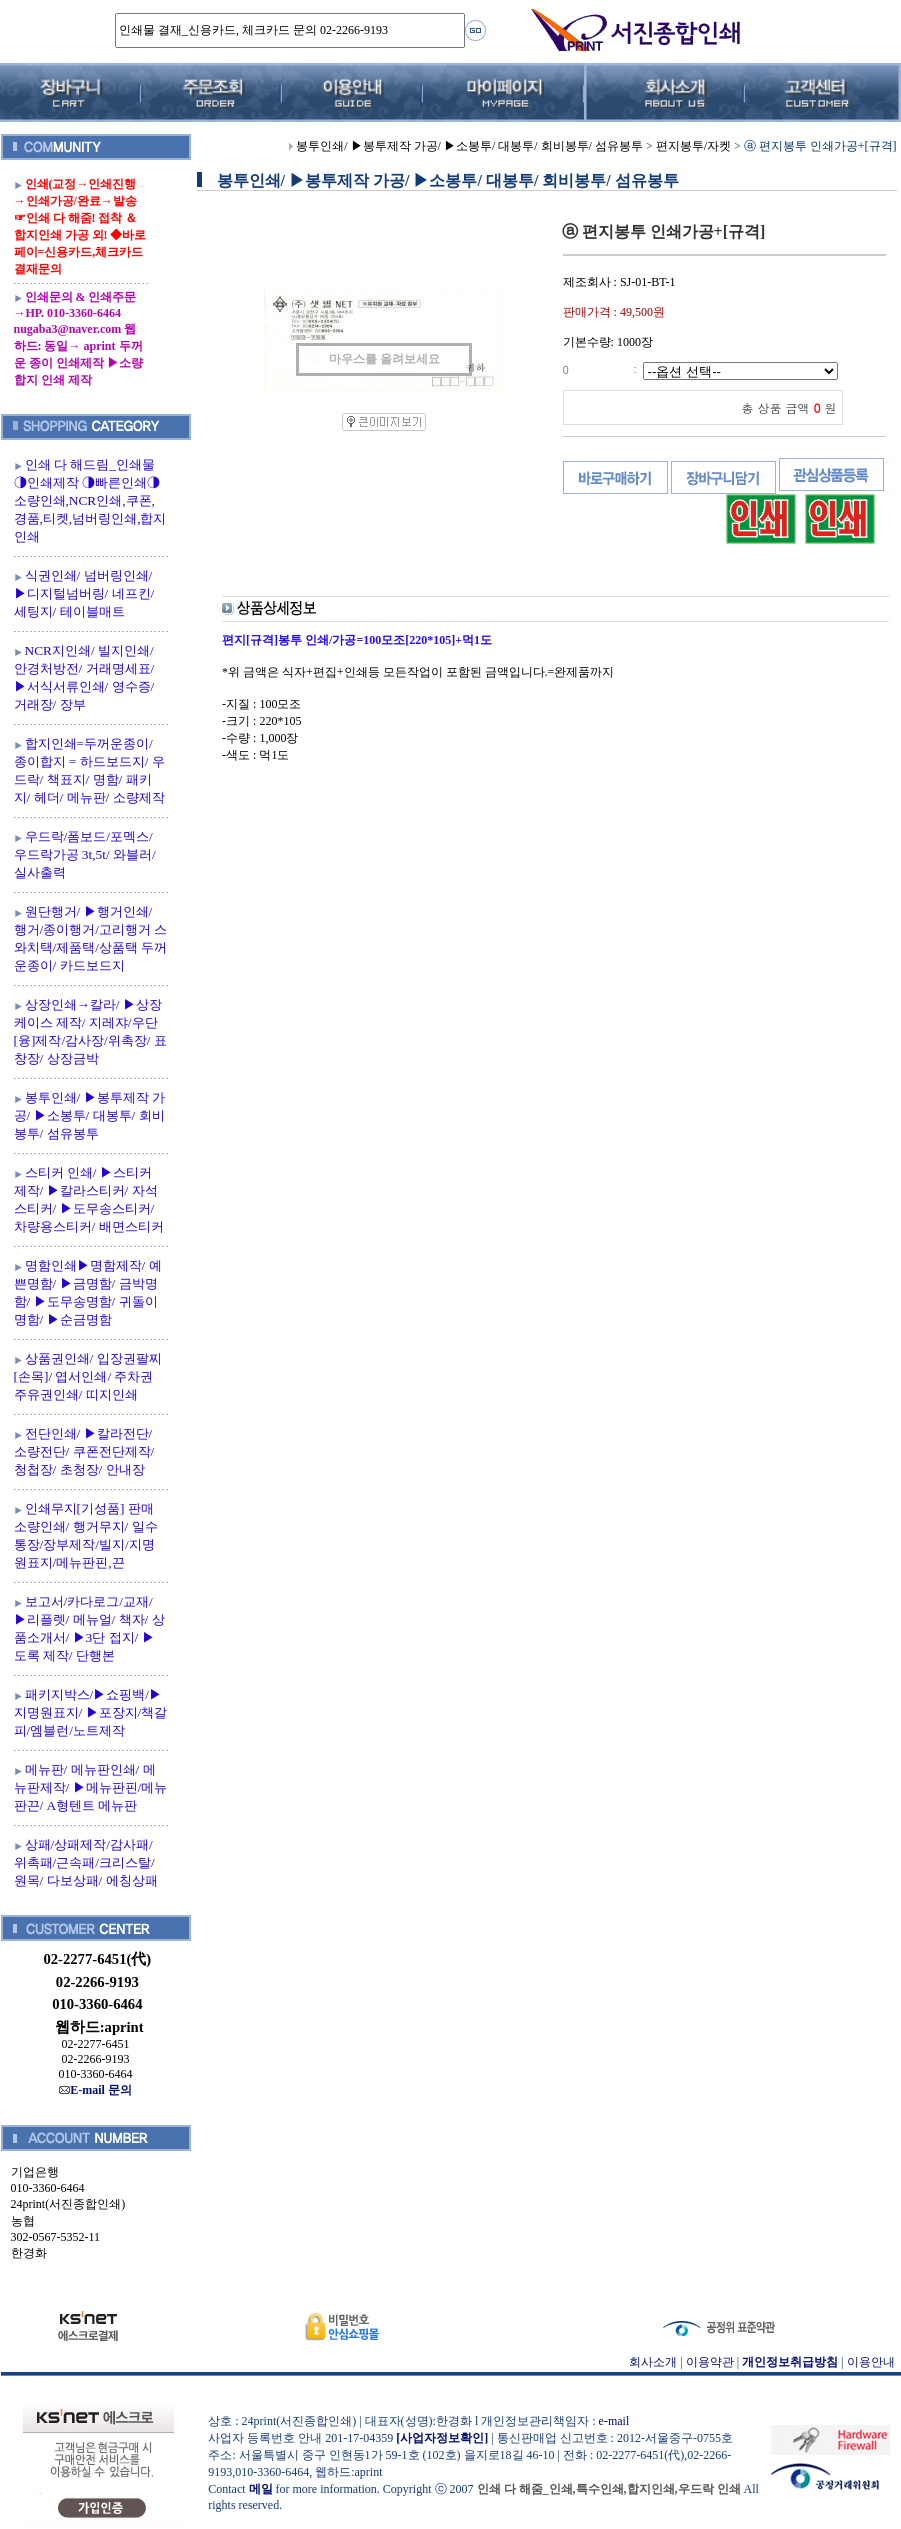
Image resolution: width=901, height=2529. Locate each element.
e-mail (614, 2421)
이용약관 (710, 2362)
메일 (261, 2489)
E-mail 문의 (95, 2090)
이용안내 (871, 2362)
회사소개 (653, 2362)
